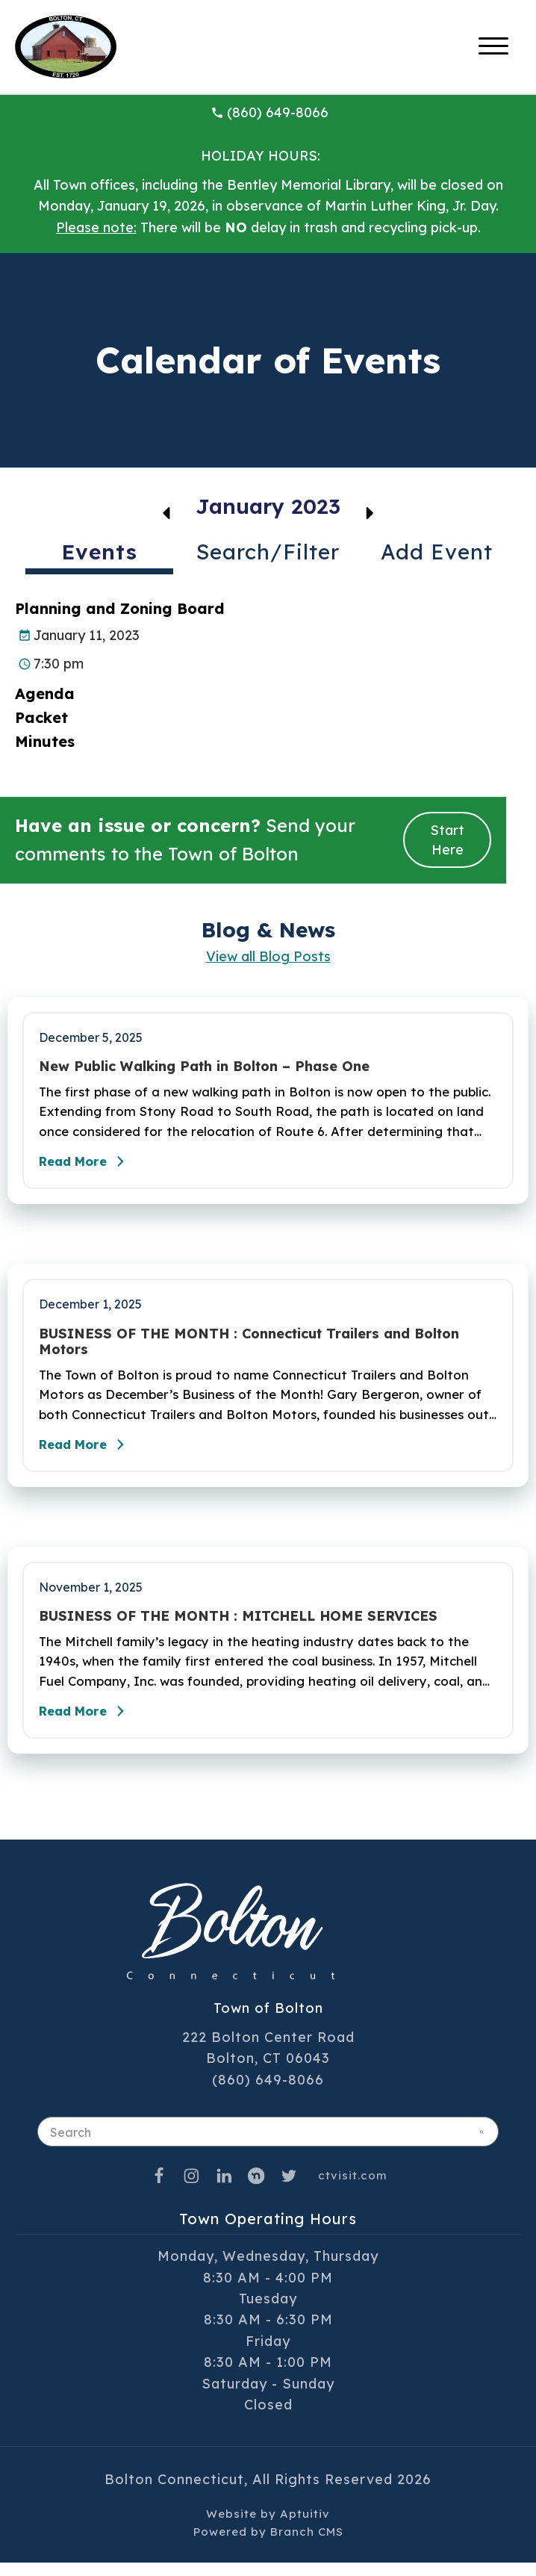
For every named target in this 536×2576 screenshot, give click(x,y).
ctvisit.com (352, 2189)
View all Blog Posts (268, 956)
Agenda (47, 693)
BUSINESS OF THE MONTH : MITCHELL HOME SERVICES (238, 1625)
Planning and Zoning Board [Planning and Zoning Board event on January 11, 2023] (120, 608)
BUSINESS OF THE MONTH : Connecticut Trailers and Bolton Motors (249, 1346)
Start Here (447, 839)
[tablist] (268, 558)
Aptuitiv (305, 2527)
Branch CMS (306, 2545)
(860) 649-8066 (269, 112)
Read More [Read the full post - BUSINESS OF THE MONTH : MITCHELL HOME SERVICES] (89, 1724)
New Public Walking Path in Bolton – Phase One (204, 1066)
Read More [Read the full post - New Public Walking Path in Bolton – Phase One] (89, 1166)
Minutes (45, 741)
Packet (41, 717)
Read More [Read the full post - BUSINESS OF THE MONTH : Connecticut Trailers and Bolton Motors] (89, 1453)
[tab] (99, 554)
